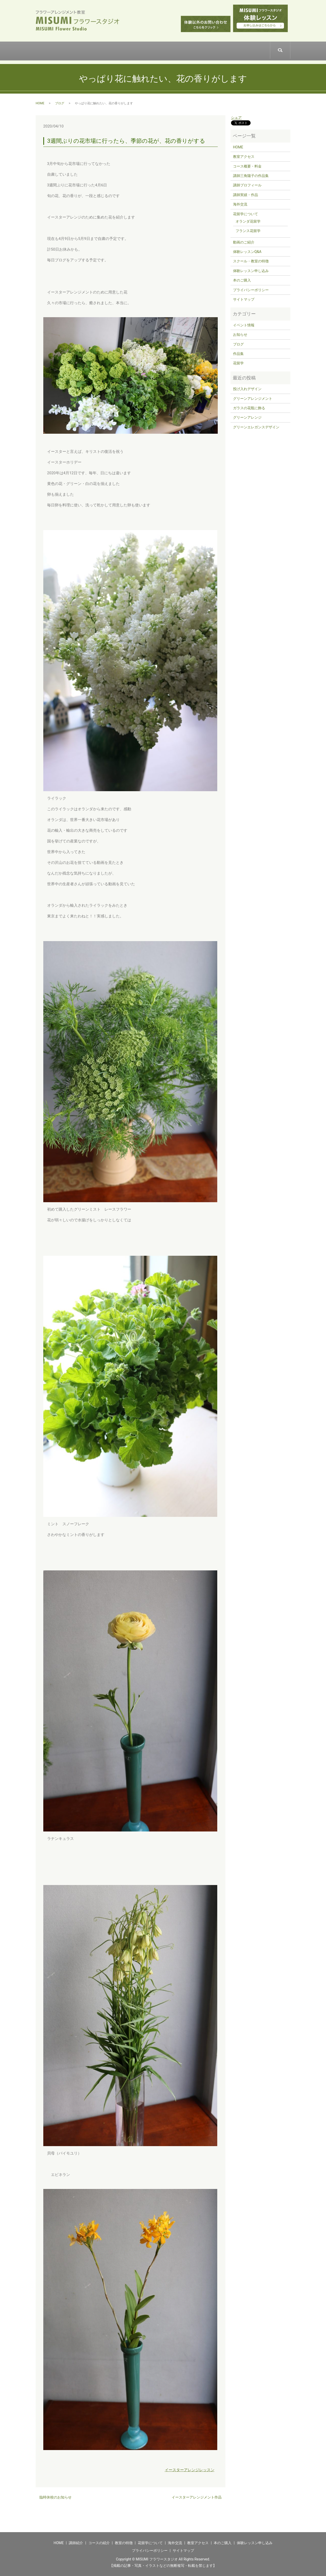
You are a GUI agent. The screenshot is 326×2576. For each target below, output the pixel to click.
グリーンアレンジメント (252, 398)
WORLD (167, 51)
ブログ (59, 103)
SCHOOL (138, 51)
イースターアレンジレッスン (189, 2470)
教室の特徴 (124, 2543)
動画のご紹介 (243, 242)
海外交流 (240, 204)
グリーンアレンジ (247, 417)
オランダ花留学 (248, 221)
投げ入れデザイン (247, 389)
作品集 (238, 354)
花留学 (238, 363)
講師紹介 (76, 2543)
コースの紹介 (99, 2543)
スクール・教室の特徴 (251, 261)
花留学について (245, 214)
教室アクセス (243, 157)
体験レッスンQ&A (247, 252)
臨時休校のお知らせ (55, 2497)
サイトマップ (243, 299)
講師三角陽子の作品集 (251, 176)
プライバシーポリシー (251, 290)
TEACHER (79, 51)
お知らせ (240, 334)
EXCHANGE (226, 51)
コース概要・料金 (247, 166)
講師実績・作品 (245, 195)
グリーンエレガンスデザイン (256, 427)
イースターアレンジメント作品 (197, 2497)
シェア (236, 118)
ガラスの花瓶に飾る (249, 408)
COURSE (109, 51)
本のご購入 (242, 280)
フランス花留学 (248, 231)
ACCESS (255, 51)
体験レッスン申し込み (251, 271)
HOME (50, 51)
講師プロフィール (247, 185)
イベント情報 (243, 325)
